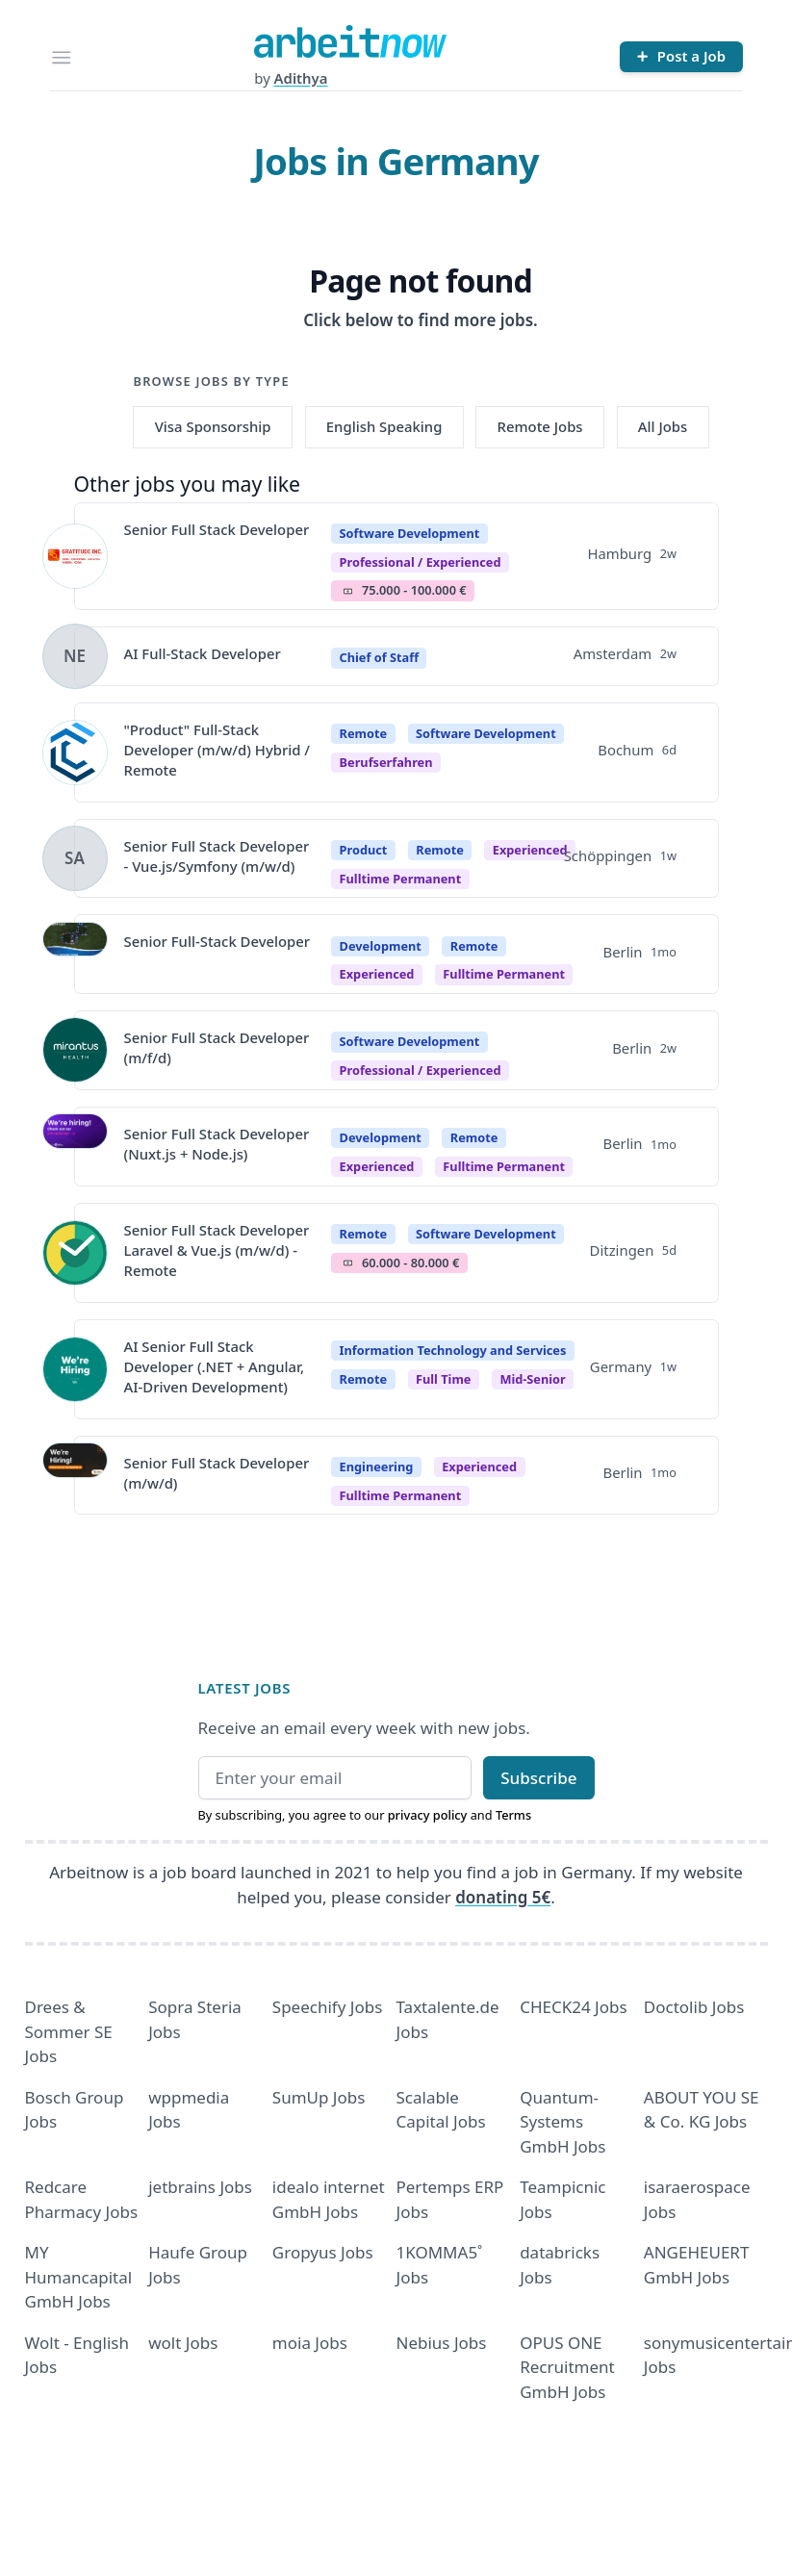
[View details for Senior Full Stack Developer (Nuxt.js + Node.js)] (75, 1146)
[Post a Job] (681, 56)
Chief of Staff (379, 657)
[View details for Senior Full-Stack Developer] (75, 954)
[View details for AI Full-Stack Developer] (75, 656)
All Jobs (662, 426)
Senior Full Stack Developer (217, 529)
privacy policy (428, 1815)
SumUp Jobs (319, 2097)
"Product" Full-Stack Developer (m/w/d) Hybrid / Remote (217, 750)
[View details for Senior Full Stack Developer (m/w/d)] (75, 1475)
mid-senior (532, 1379)
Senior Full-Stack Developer (217, 941)
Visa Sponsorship (213, 426)
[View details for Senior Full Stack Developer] (75, 556)
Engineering (377, 1466)
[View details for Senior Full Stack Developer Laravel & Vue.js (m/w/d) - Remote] (75, 1253)
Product (364, 849)
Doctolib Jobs (694, 2007)
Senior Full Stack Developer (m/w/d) (217, 1472)
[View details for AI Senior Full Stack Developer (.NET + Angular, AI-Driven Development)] (75, 1369)
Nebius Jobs (441, 2343)
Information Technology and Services (453, 1350)
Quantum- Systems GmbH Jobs (562, 2121)
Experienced (530, 849)
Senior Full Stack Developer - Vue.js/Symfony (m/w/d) (217, 856)
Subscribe (538, 1778)
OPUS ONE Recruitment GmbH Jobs (567, 2367)
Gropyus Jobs (322, 2252)
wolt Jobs (182, 2343)
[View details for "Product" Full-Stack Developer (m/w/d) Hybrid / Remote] (75, 752)
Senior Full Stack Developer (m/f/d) (217, 1047)
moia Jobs (309, 2343)
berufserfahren (386, 762)
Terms (513, 1815)
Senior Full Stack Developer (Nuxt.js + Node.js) (217, 1143)
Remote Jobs (540, 426)
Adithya (301, 78)
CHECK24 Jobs (573, 2007)
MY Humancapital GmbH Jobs (79, 2276)
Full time (443, 1379)
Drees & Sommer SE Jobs (69, 2031)
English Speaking (384, 426)
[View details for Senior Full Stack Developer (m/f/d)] (75, 1050)
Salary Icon (348, 591)
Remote (364, 733)
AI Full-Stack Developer (202, 653)
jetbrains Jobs (200, 2187)
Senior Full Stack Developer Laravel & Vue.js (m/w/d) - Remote (217, 1250)
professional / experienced (420, 562)
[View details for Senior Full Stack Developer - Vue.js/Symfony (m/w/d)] (75, 858)
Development (381, 946)
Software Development (410, 533)
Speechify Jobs (327, 2007)
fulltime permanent (401, 878)
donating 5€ (502, 1897)
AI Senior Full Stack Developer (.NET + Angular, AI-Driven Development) (214, 1367)
